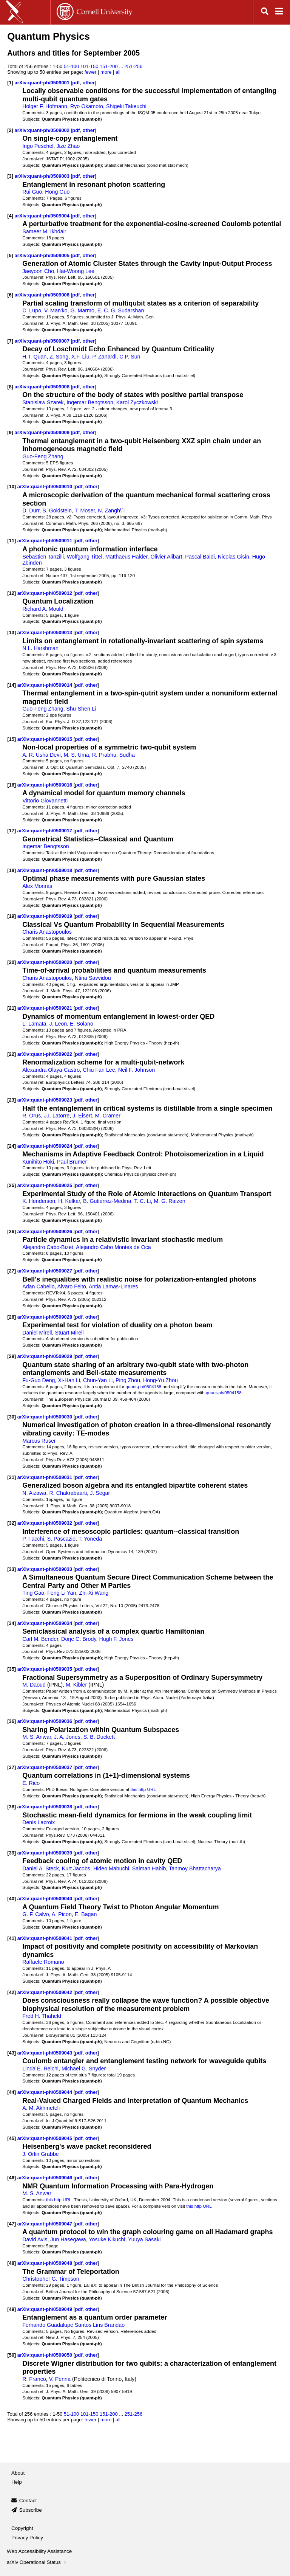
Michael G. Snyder (84, 2068)
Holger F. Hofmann (44, 106)
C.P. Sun (129, 357)
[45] (11, 2138)
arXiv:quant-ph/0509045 (45, 2138)
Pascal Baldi (199, 557)
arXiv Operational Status (37, 2562)
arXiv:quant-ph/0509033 (45, 1569)
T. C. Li (142, 1201)
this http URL (143, 1789)
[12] (11, 593)
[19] (11, 916)
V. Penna (60, 2379)
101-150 (89, 66)
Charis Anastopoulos (47, 932)
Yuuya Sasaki (144, 2239)
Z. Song (58, 357)
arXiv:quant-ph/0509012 (45, 593)
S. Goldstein (57, 510)
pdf (76, 82)
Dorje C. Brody (78, 1639)
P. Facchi (33, 1539)
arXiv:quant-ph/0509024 (45, 1146)
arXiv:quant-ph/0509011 (45, 540)
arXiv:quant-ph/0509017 (45, 830)
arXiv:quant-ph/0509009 (43, 432)
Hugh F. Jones (116, 1639)
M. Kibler (76, 1685)
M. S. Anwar (36, 1737)
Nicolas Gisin (233, 557)
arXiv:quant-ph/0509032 (45, 1523)
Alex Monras (37, 886)
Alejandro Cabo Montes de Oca (113, 1247)
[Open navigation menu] (279, 12)
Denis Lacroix (38, 1822)
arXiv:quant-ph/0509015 (45, 739)
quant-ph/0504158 (144, 1386)
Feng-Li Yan (61, 1593)
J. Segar (100, 1493)
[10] (11, 486)
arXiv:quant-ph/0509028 (45, 1317)
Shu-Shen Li (81, 709)
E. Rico (31, 1783)
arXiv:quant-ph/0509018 (45, 870)
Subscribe (30, 2510)
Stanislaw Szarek (42, 402)
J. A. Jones (67, 1737)
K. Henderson (38, 1201)
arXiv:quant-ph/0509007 (43, 341)
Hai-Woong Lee (75, 271)
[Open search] (265, 12)
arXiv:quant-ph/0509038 (45, 1806)
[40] (11, 1898)
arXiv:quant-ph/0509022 (45, 1054)
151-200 (109, 66)
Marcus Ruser (39, 1441)
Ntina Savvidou (93, 978)
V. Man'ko (56, 310)
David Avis (34, 2239)
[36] (11, 1721)
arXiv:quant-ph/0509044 (45, 2092)
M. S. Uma (76, 755)
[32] (11, 1523)
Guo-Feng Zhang (42, 456)
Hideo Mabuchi (111, 1868)
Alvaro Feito (71, 1286)
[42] (11, 1992)
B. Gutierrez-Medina (107, 1201)
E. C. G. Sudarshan (120, 310)
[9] (10, 432)
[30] (11, 1417)
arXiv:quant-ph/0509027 (45, 1271)
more (106, 72)
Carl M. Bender (40, 1639)
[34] (11, 1623)
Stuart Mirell (69, 1333)
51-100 (71, 66)
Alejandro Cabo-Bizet (47, 1247)
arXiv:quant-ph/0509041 (45, 1938)
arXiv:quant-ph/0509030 (45, 1417)
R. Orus (31, 1116)
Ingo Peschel (37, 146)
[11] (11, 540)
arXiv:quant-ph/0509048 (45, 2263)
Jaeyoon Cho (38, 271)
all (118, 72)
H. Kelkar (69, 1201)
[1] (10, 82)
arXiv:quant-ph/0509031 (45, 1477)
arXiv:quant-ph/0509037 (45, 1767)
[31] (11, 1477)
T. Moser (85, 510)
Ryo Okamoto (86, 106)
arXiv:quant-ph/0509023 (45, 1100)
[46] (11, 2177)
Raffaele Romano (43, 1962)
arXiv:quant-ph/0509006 (43, 295)
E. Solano (81, 1024)
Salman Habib (149, 1868)
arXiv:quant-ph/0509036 (45, 1721)
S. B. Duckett (99, 1737)
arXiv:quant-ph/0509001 (43, 82)
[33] (11, 1569)
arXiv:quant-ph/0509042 (45, 1992)
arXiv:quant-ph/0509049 (45, 2309)
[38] (11, 1806)
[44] (11, 2092)
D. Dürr (30, 510)
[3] (10, 176)
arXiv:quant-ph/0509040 (45, 1898)
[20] (11, 962)
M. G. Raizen (169, 1201)
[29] (11, 1356)
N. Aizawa (34, 1493)
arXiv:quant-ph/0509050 (45, 2355)
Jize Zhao (68, 146)
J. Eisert (82, 1116)
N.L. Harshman (40, 648)
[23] (11, 1100)
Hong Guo (57, 192)
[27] (11, 1271)
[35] (11, 1669)
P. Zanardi (105, 357)
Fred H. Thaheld (41, 2016)
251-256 (134, 66)
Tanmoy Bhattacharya (195, 1868)
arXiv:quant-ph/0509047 (45, 2224)
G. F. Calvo (35, 1914)
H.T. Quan (34, 357)
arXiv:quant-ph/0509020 (45, 962)
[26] (11, 1231)
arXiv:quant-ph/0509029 (45, 1356)
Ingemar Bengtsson (89, 402)
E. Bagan (86, 1914)
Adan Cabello (38, 1286)
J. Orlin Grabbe (40, 2154)
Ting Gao (33, 1593)
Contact (28, 2500)
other (89, 82)
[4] (10, 216)
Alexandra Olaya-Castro (51, 1070)
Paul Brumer (72, 1162)
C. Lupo (31, 310)
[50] (11, 2355)
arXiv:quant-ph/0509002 (43, 130)
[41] (11, 1938)
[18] (11, 870)
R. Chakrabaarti (68, 1493)
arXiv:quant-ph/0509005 (43, 255)
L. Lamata (34, 1024)
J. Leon (58, 1024)
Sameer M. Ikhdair (44, 231)
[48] (11, 2263)
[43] (11, 2053)
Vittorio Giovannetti (45, 801)
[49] (11, 2309)
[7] (10, 341)
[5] (10, 255)
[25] (11, 1185)
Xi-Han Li (69, 1380)
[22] (11, 1054)
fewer (91, 72)
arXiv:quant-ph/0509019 (45, 916)
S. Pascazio (61, 1539)
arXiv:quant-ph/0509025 (45, 1185)
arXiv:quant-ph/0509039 (45, 1853)
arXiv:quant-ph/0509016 (45, 785)
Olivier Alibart (166, 557)
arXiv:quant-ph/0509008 (43, 387)
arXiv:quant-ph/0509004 (43, 216)
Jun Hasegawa (68, 2239)
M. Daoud (34, 1685)
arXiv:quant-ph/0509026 (45, 1231)
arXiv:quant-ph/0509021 (45, 1008)
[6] (10, 295)
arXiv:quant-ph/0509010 (45, 486)
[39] (11, 1853)
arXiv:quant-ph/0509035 (45, 1669)
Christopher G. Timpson (50, 2279)
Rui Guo (32, 192)
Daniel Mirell (37, 1333)
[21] (11, 1008)
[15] (11, 739)
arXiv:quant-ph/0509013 (45, 632)
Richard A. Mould (42, 609)
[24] (11, 1146)
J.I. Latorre (56, 1116)
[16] (11, 785)
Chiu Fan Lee (99, 1070)
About (18, 2473)
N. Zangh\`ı (111, 510)
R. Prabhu (104, 755)
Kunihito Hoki (38, 1162)
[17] (11, 830)
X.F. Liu (80, 357)
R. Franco (34, 2379)
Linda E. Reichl (40, 2068)
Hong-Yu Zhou (160, 1380)
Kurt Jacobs (76, 1868)
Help (16, 2482)
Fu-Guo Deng (38, 1380)
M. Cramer (107, 1116)
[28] (11, 1317)
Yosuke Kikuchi (107, 2239)
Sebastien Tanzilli (43, 557)
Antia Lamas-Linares (113, 1286)
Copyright (22, 2528)
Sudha (127, 755)
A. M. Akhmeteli (41, 2108)
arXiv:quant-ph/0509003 (43, 176)
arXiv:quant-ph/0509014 (45, 685)
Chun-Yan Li (98, 1380)
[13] (11, 632)
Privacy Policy (27, 2537)
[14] (11, 685)
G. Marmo (82, 310)
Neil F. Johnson (136, 1070)
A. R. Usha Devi (41, 755)
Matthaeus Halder (126, 557)
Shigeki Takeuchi (126, 106)
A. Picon (62, 1914)
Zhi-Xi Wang (93, 1593)
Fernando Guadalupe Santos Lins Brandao (73, 2325)
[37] (11, 1767)
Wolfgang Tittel (84, 557)
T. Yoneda (90, 1539)
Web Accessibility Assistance (39, 2551)
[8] (10, 387)
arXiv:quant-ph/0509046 (45, 2177)
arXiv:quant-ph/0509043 (45, 2053)
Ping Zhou (128, 1380)
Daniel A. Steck (40, 1868)
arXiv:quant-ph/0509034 (45, 1623)
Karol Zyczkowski (137, 402)
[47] (11, 2224)
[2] (10, 130)
